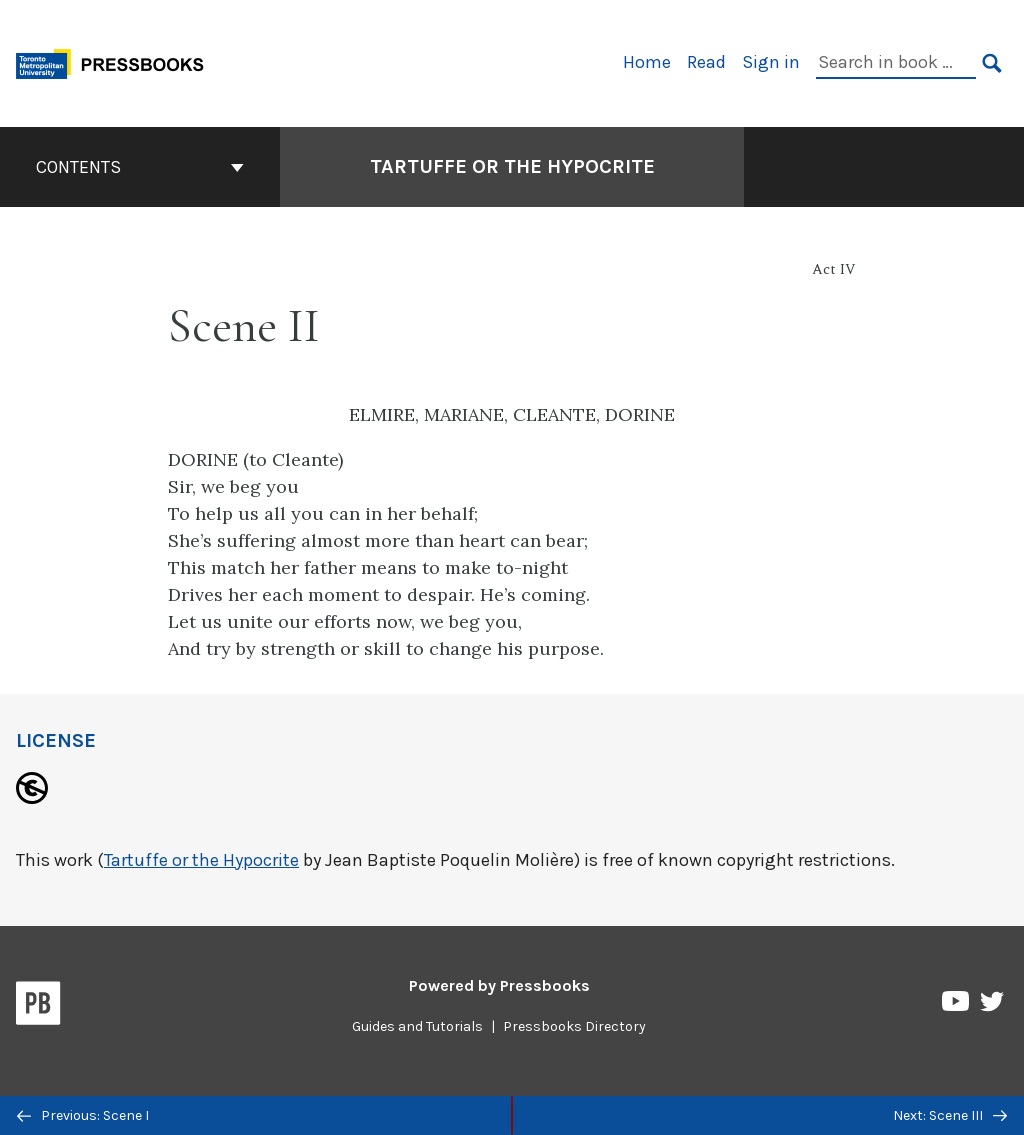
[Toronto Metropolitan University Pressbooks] (117, 61)
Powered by (499, 985)
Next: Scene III (950, 1115)
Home (647, 62)
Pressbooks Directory (574, 1026)
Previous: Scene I (83, 1115)
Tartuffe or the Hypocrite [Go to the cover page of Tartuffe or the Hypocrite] (512, 166)
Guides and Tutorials (417, 1026)
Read (706, 62)
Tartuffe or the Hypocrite (201, 860)
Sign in (771, 62)
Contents (140, 167)
